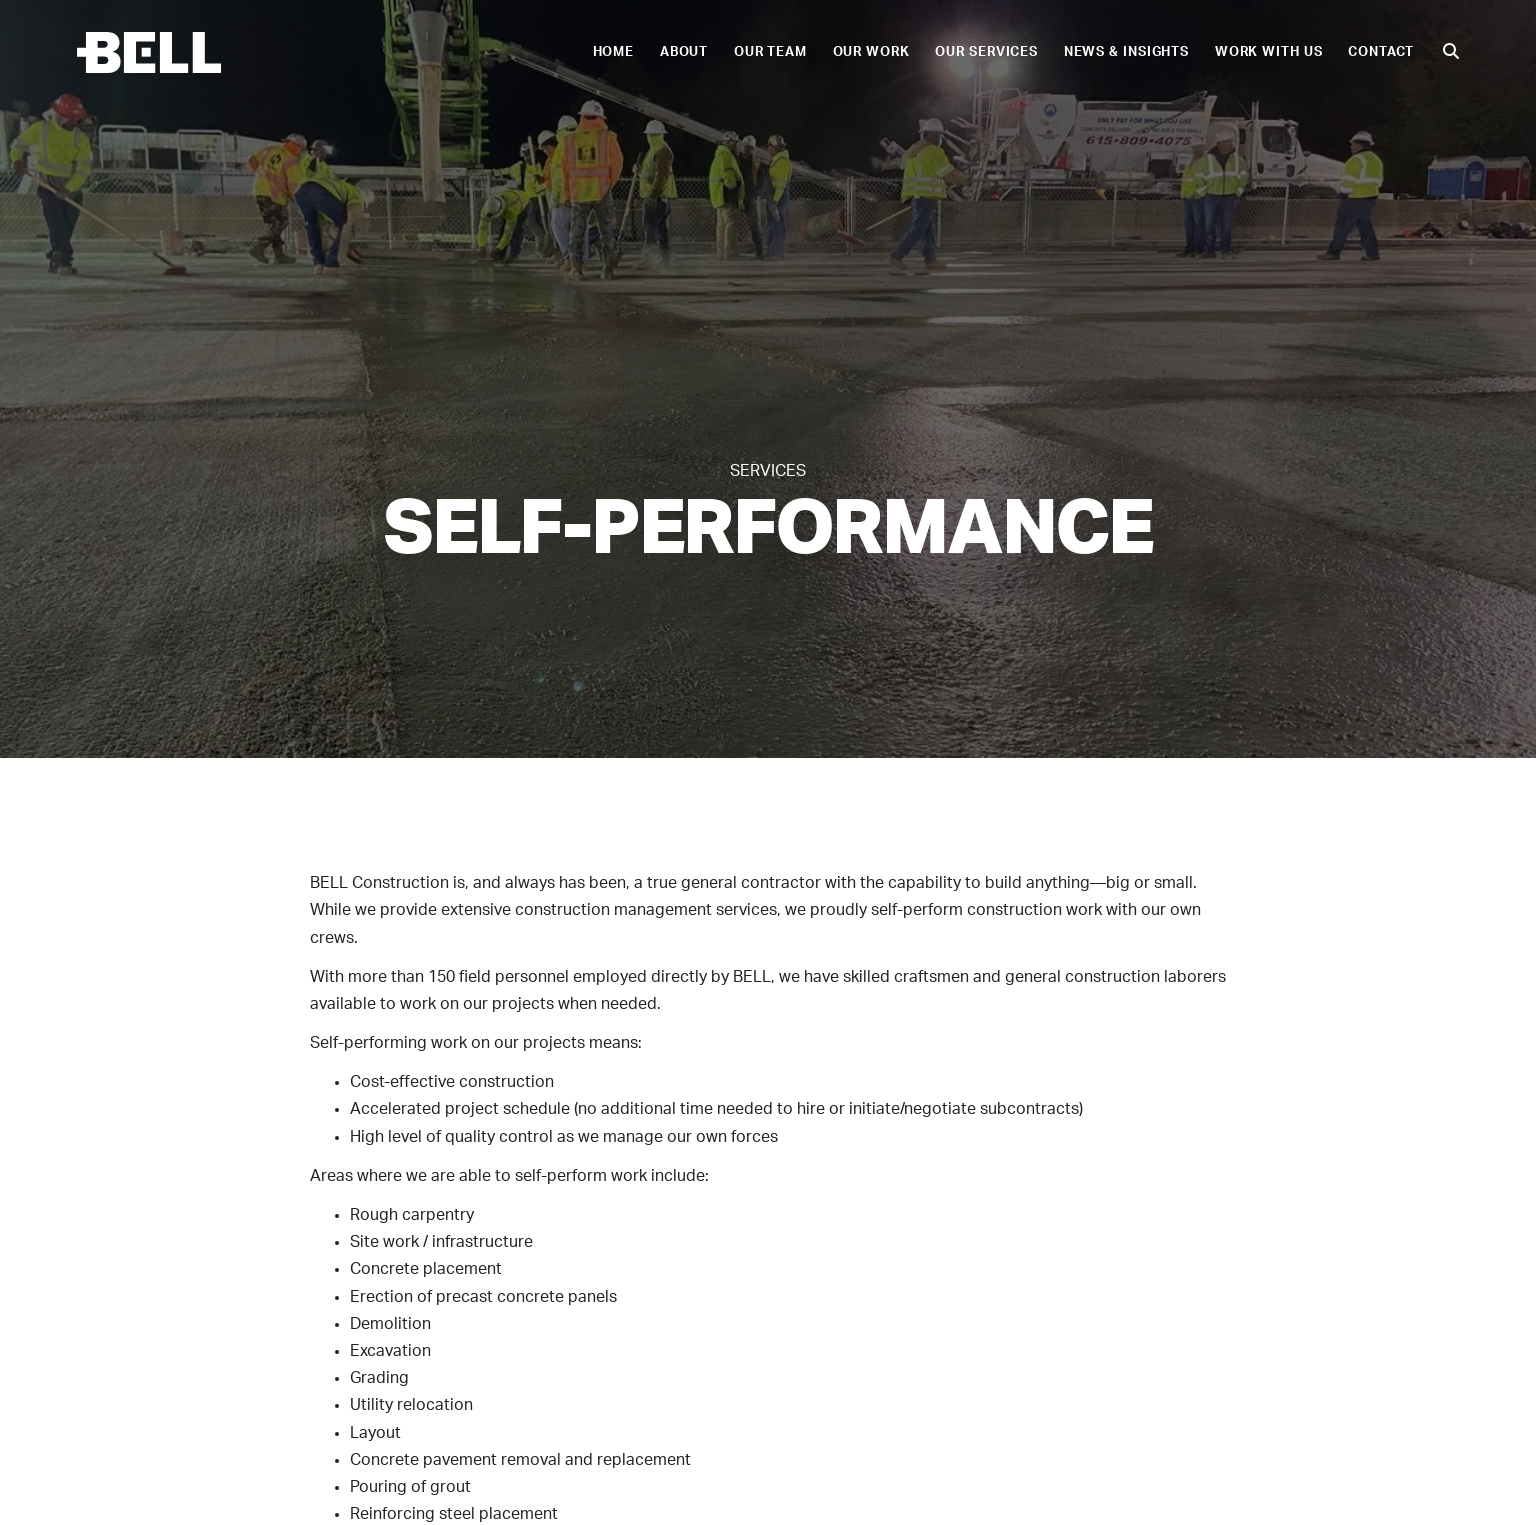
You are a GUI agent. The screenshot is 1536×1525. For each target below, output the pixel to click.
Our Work (871, 52)
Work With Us (1269, 52)
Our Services (986, 52)
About (684, 52)
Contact (1381, 52)
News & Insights (1126, 52)
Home (614, 52)
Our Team (770, 52)
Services (768, 471)
